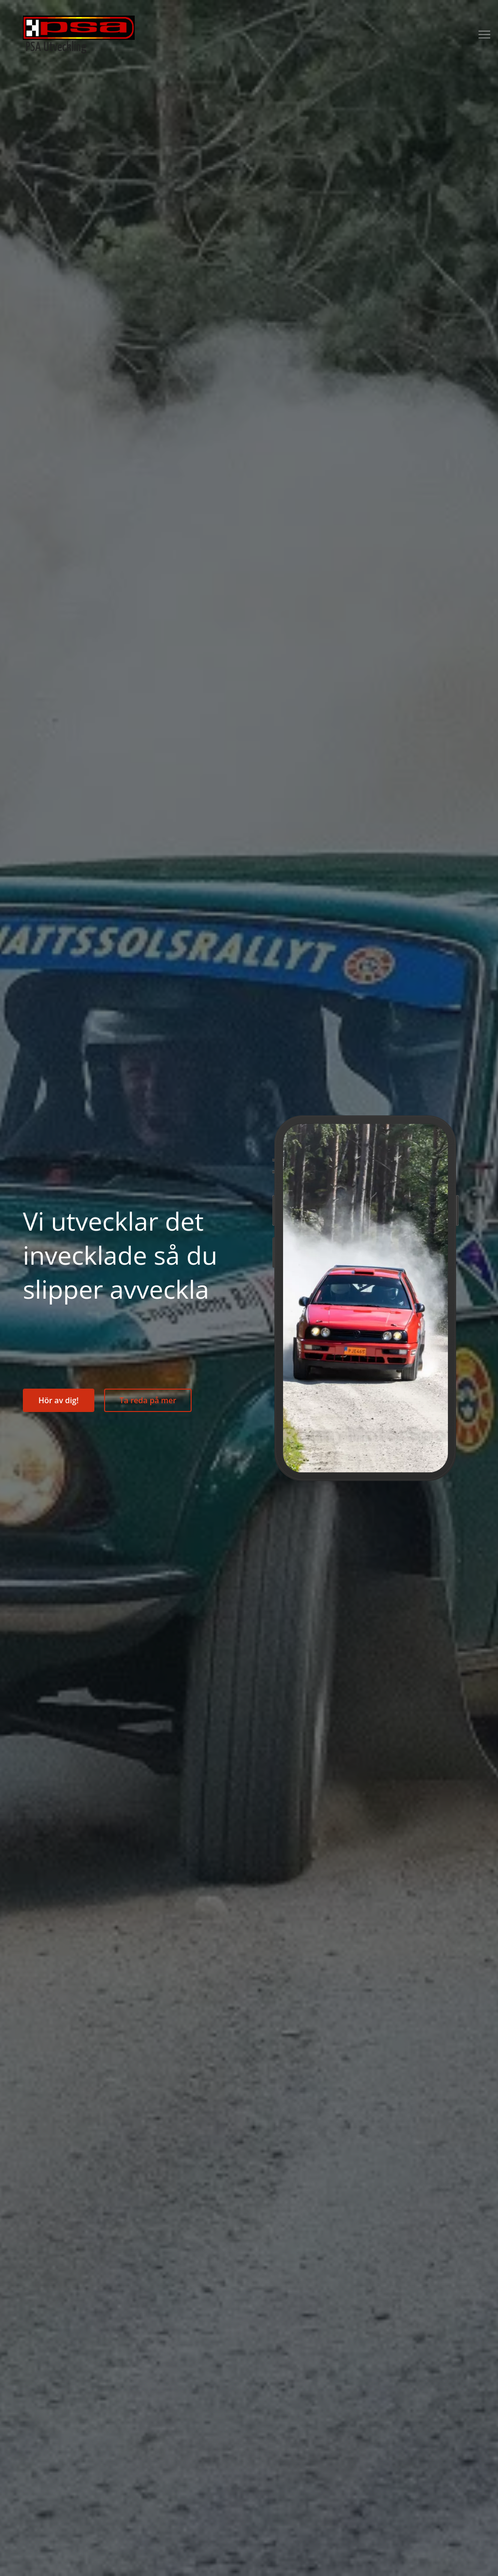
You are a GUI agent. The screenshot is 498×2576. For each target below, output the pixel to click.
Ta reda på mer (148, 1400)
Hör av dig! (58, 1400)
